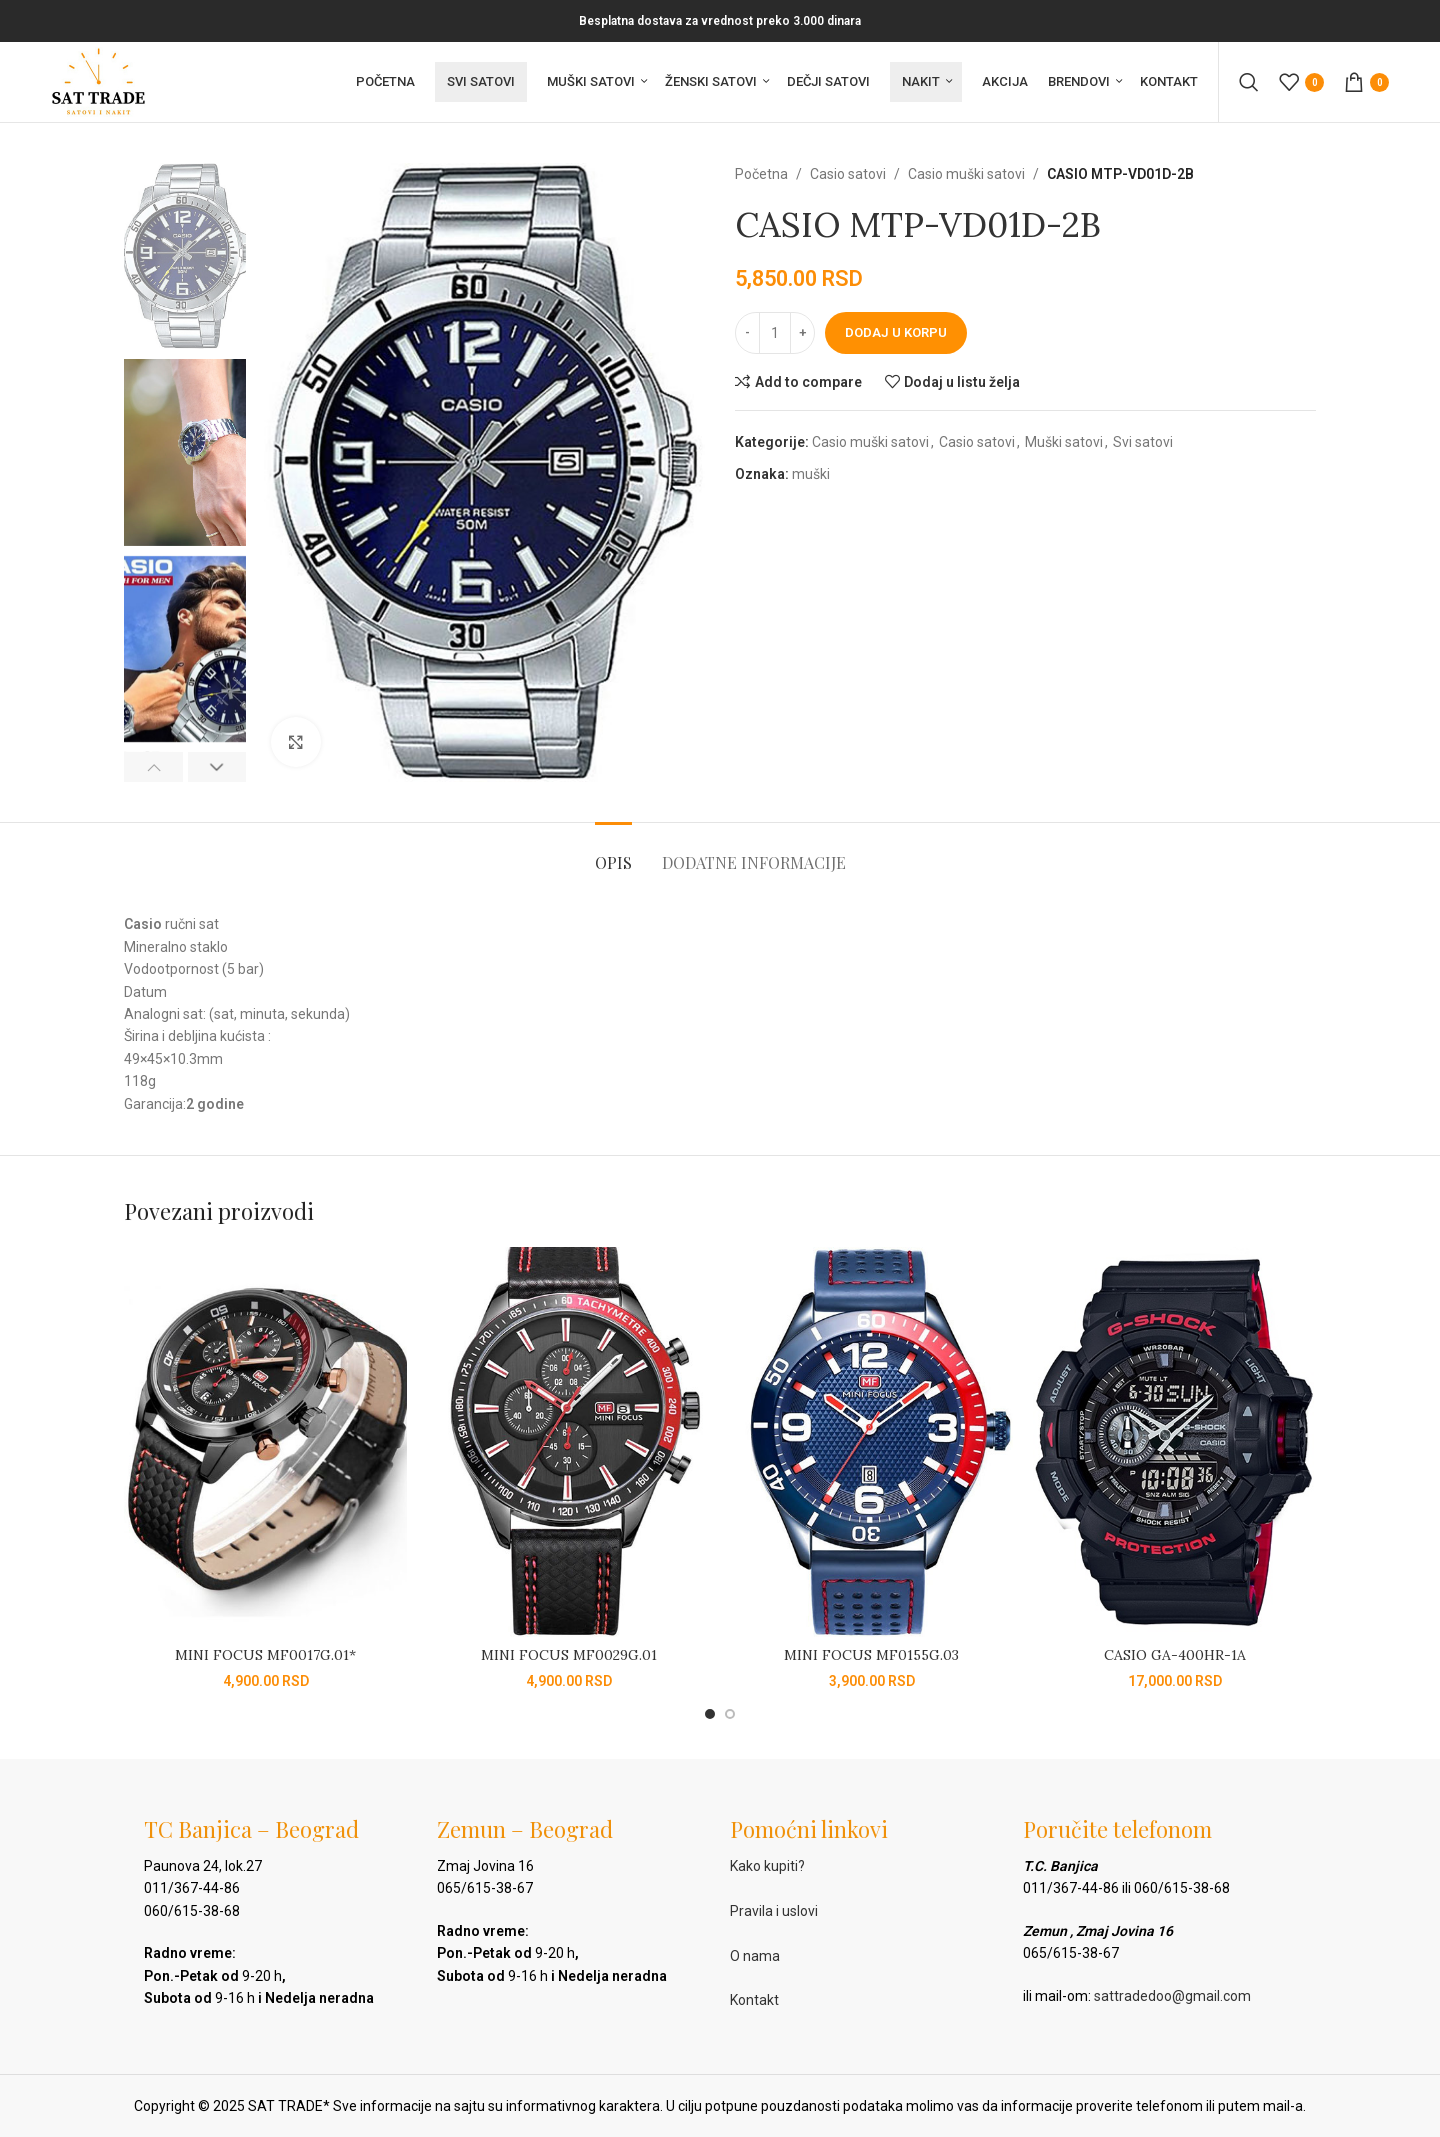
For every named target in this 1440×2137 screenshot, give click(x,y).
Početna (761, 174)
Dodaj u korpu (896, 332)
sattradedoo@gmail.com (1172, 1996)
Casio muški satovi (966, 174)
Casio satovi (848, 174)
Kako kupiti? (767, 1866)
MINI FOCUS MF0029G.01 (569, 1655)
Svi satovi (1143, 442)
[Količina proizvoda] (775, 333)
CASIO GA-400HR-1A (1175, 1655)
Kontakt (754, 2000)
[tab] (613, 852)
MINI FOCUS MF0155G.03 (871, 1655)
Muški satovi (1064, 442)
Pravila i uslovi (774, 1911)
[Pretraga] (1249, 82)
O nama (755, 1956)
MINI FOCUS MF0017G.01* (265, 1655)
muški (811, 474)
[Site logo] (98, 81)
